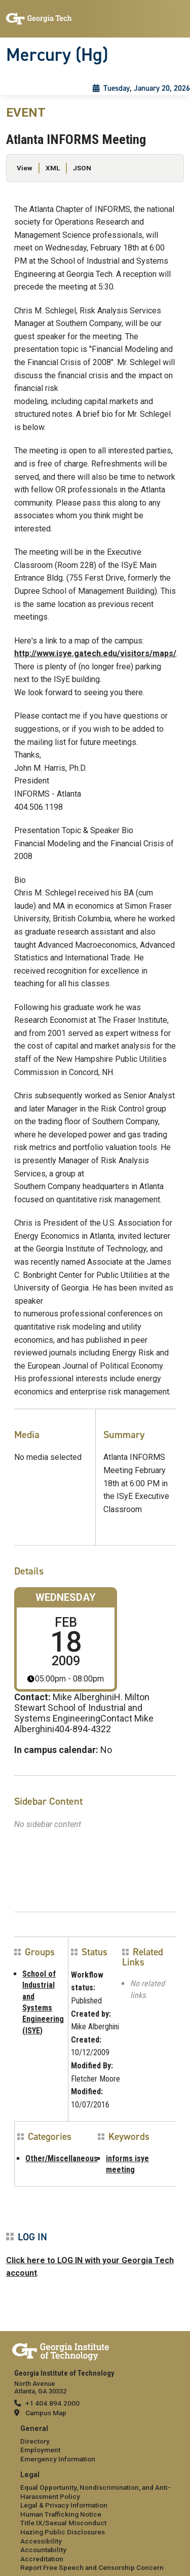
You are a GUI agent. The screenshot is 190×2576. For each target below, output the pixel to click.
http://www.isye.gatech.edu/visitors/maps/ (95, 653)
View (24, 168)
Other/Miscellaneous (61, 2158)
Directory (35, 2441)
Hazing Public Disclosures (62, 2532)
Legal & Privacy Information (63, 2505)
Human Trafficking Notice (60, 2514)
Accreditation (41, 2559)
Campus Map (45, 2413)
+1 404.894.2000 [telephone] (52, 2403)
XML (53, 168)
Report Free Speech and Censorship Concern (92, 2567)
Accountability (43, 2550)
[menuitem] (95, 2444)
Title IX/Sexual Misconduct (63, 2523)
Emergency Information (57, 2459)
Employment (40, 2450)
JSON (82, 168)
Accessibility (41, 2541)
